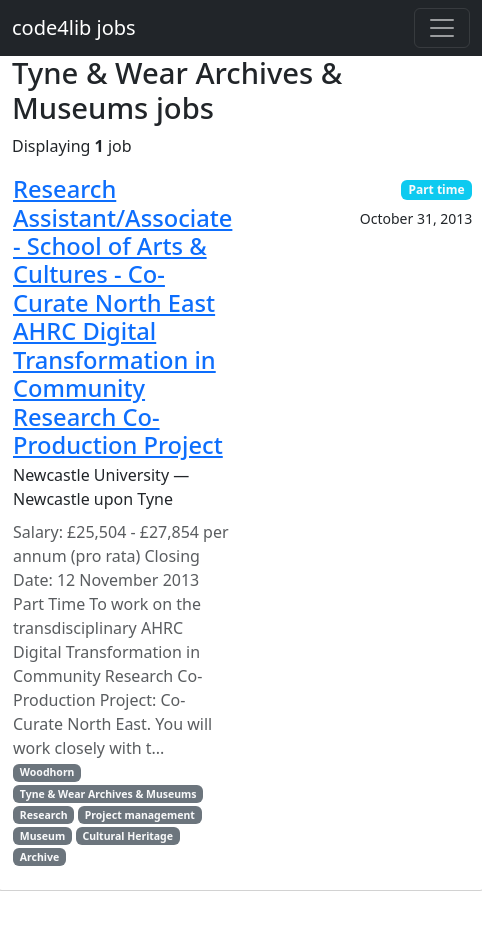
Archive (39, 857)
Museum (42, 836)
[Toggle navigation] (442, 28)
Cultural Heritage (127, 836)
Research (44, 815)
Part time (437, 189)
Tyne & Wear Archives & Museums (108, 794)
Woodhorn (47, 772)
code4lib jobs (74, 27)
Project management (140, 815)
